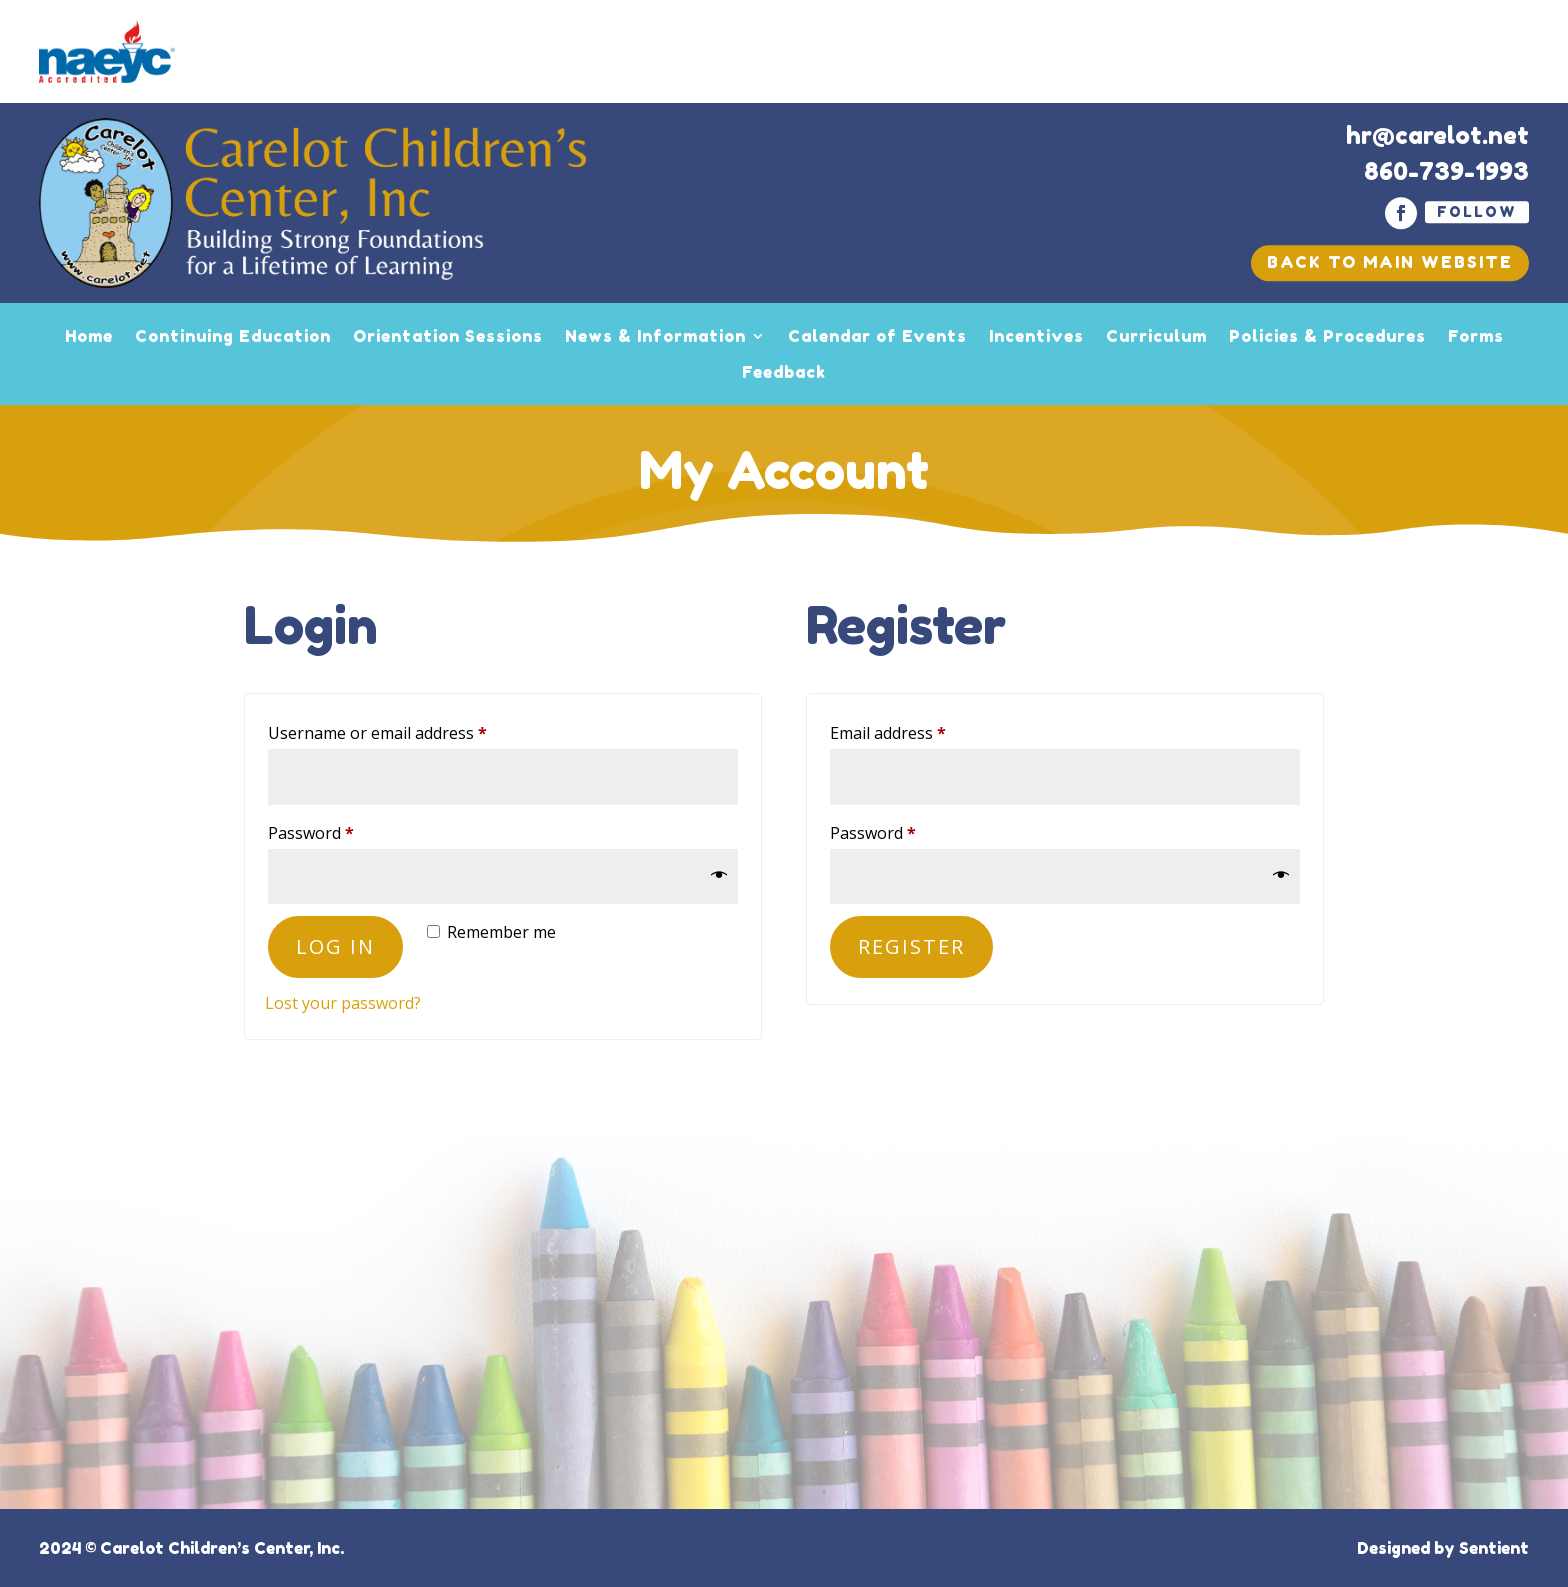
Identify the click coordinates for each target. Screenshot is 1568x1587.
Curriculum (1156, 336)
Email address (921, 730)
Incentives (1036, 336)
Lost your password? (343, 1003)
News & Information (655, 336)
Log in (335, 946)
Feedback (784, 372)
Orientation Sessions (448, 336)
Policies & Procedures (1327, 336)
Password (344, 830)
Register (911, 946)
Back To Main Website (1390, 263)
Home (89, 336)
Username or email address (410, 730)
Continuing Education (233, 336)
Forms (1476, 336)
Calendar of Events (877, 336)
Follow (1477, 211)
